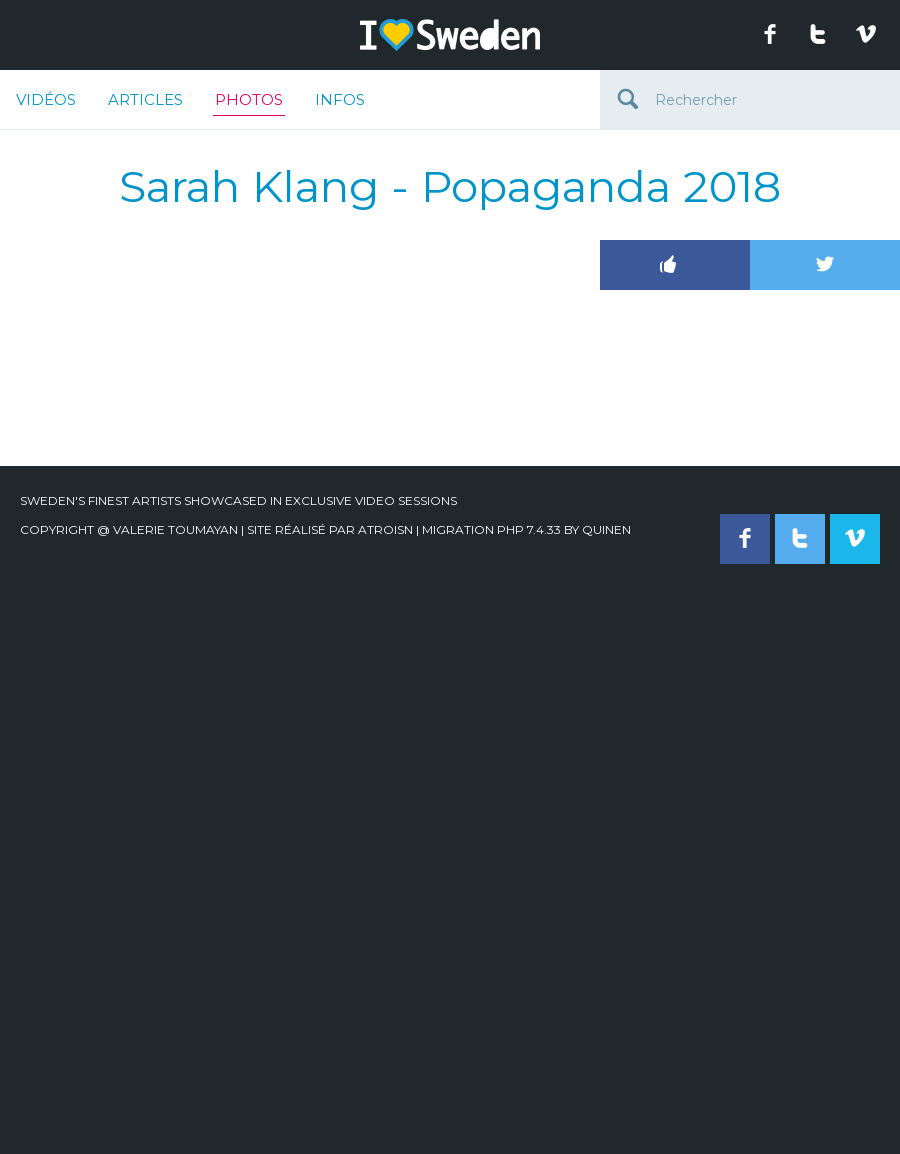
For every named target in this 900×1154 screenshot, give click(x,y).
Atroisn (385, 529)
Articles (145, 99)
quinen (606, 529)
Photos (249, 103)
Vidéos (46, 99)
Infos (340, 99)
